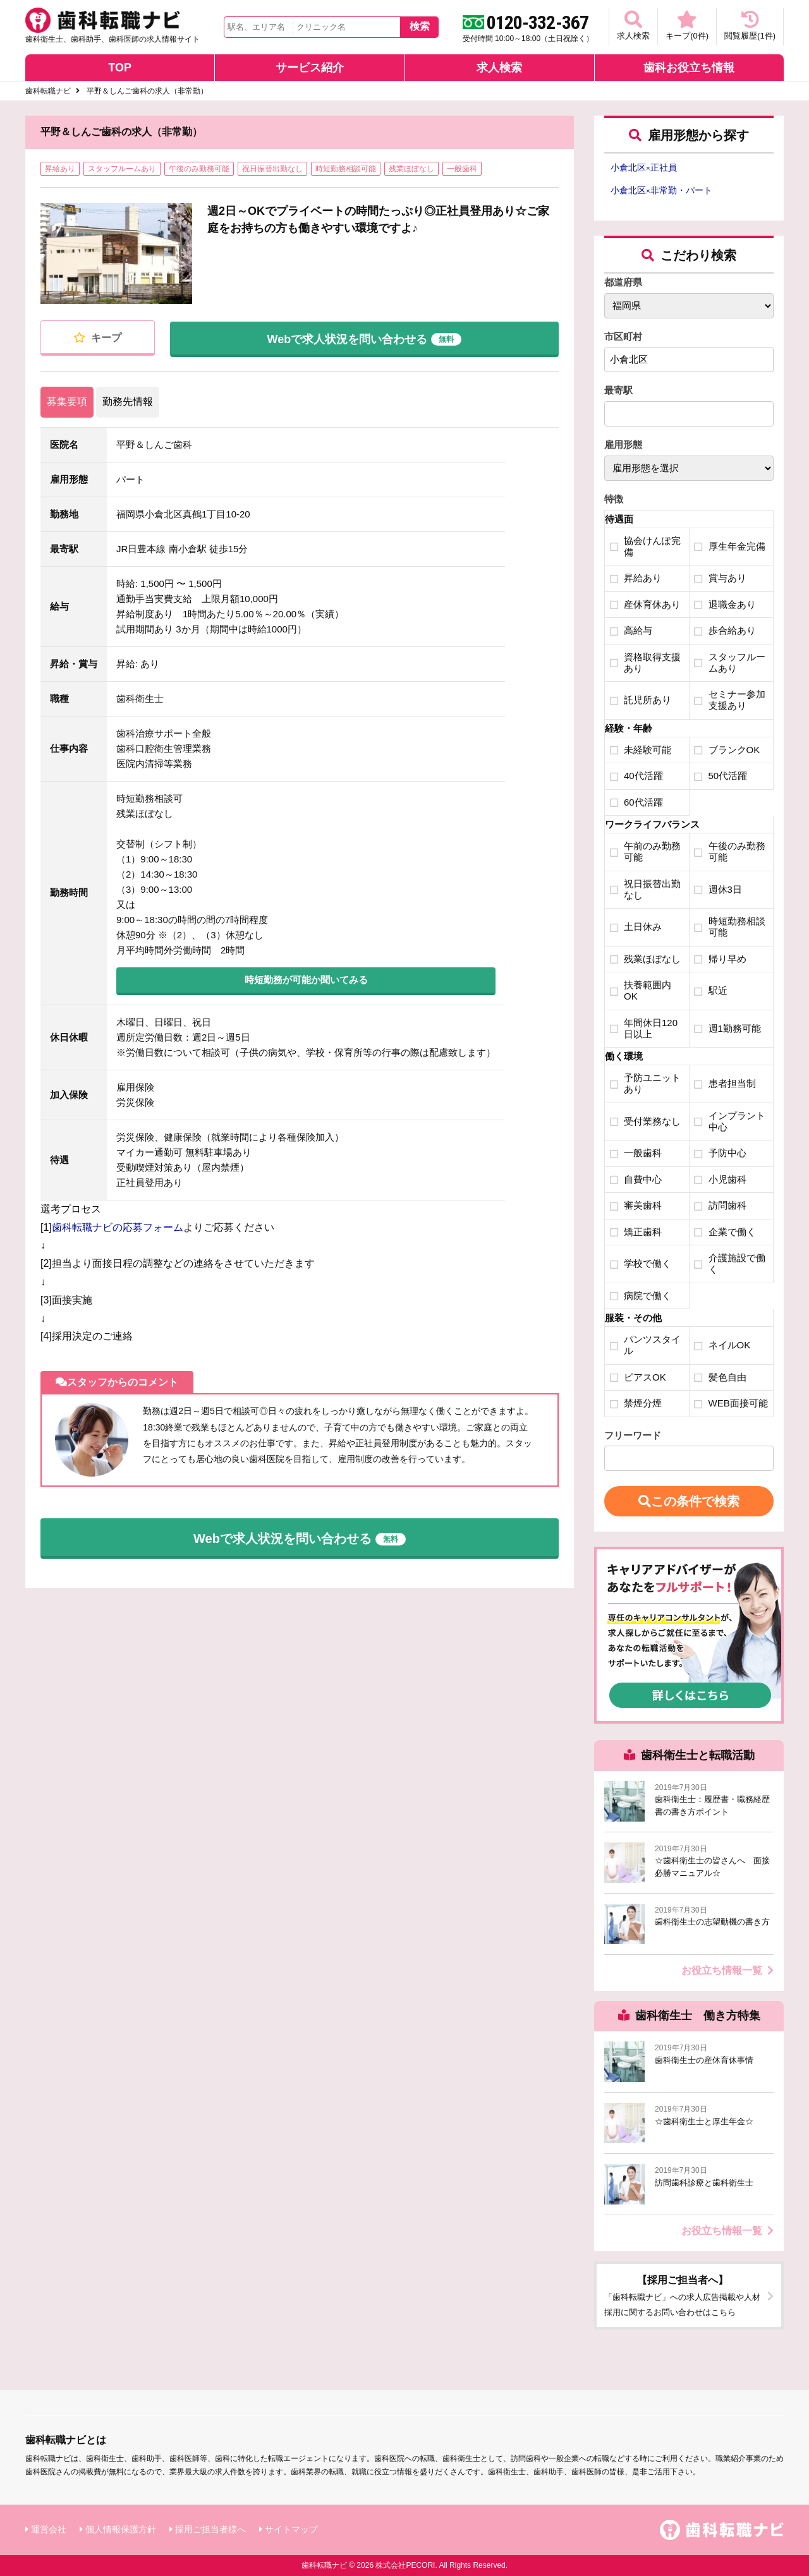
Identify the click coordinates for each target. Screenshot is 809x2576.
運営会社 (48, 2529)
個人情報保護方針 (120, 2529)
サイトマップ (291, 2529)
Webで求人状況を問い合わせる (364, 337)
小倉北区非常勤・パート (661, 190)
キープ (97, 337)
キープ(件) (687, 25)
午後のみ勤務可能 (199, 168)
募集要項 (67, 401)
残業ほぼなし (411, 168)
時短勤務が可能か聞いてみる (306, 979)
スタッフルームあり (122, 168)
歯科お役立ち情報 (688, 67)
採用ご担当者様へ (210, 2529)
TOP (119, 67)
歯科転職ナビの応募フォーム (117, 1227)
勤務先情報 (127, 401)
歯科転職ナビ (48, 91)
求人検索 (633, 25)
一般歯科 (462, 168)
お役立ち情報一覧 (727, 1970)
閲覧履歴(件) (750, 25)
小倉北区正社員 (644, 167)
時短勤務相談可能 (345, 168)
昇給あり (60, 168)
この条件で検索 (688, 1501)
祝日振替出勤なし (272, 168)
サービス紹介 (310, 67)
